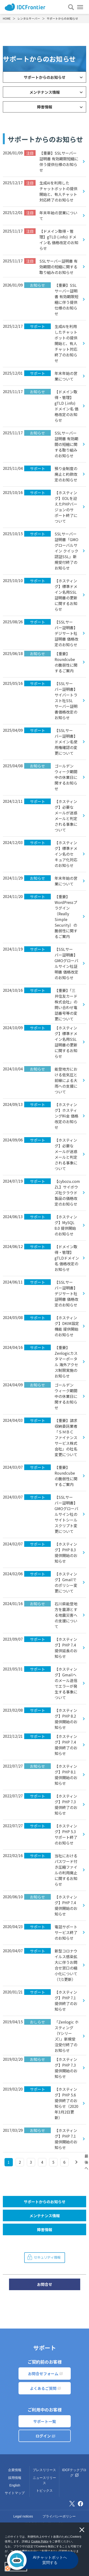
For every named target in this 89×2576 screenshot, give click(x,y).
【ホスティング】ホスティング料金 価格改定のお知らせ (51, 1116)
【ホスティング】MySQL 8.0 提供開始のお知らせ (50, 1225)
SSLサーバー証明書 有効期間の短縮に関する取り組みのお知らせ (51, 266)
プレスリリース (44, 2470)
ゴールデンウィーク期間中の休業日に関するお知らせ (50, 777)
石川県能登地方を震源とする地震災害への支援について (50, 1615)
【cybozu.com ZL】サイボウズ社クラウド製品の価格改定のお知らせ (52, 1192)
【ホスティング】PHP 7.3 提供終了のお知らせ (50, 1804)
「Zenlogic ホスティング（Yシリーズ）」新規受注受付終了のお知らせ (51, 2036)
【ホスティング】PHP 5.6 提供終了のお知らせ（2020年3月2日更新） (51, 2103)
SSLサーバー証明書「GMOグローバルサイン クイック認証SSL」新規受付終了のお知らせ (51, 551)
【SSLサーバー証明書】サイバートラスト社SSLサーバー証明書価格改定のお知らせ (50, 700)
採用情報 (14, 2478)
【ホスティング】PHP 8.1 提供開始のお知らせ (50, 1774)
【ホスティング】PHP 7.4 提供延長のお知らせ (50, 1647)
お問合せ (44, 2284)
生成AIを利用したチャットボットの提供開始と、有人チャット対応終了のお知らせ (50, 191)
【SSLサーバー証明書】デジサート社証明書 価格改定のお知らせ (51, 633)
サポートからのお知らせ (45, 77)
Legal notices (23, 2516)
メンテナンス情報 (44, 92)
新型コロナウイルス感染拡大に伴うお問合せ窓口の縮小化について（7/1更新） (50, 1965)
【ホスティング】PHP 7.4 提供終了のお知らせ (50, 1744)
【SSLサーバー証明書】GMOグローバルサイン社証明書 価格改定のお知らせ (51, 963)
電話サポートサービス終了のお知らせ (50, 1932)
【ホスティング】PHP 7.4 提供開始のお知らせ (50, 1905)
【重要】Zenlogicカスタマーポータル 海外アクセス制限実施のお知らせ (51, 1362)
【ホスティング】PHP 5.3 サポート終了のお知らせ (50, 1834)
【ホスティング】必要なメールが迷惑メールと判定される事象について (50, 816)
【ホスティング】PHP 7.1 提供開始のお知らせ (50, 2138)
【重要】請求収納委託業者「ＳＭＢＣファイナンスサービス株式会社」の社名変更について (50, 1437)
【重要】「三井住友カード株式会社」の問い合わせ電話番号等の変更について (50, 1004)
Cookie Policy (39, 2541)
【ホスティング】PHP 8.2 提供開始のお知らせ (50, 1718)
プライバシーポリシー (59, 2516)
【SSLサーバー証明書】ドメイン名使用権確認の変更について (50, 741)
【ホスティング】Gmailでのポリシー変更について (50, 1582)
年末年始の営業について (50, 215)
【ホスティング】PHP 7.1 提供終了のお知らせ (50, 2000)
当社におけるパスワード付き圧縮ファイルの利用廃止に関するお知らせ (50, 1870)
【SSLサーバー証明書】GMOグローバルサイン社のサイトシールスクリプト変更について (51, 1514)
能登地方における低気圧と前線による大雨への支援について (50, 1080)
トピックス (44, 2490)
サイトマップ (15, 2493)
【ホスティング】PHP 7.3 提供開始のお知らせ (50, 2067)
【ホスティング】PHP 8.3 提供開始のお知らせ (50, 1552)
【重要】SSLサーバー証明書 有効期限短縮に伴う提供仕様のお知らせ (51, 161)
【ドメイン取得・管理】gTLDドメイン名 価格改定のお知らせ (51, 1258)
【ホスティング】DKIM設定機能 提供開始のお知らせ (51, 1326)
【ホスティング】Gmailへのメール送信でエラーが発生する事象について (50, 1683)
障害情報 (44, 107)
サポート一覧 (44, 2421)
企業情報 (14, 2470)
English (14, 2485)
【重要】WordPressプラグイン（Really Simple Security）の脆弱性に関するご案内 (50, 916)
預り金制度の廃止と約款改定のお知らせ (50, 474)
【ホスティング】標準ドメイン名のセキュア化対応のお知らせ (50, 854)
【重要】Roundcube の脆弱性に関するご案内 (50, 662)
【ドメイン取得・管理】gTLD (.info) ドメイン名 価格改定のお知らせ (51, 239)
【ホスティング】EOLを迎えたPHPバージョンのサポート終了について (50, 507)
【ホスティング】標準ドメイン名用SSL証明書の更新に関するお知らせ (50, 595)
